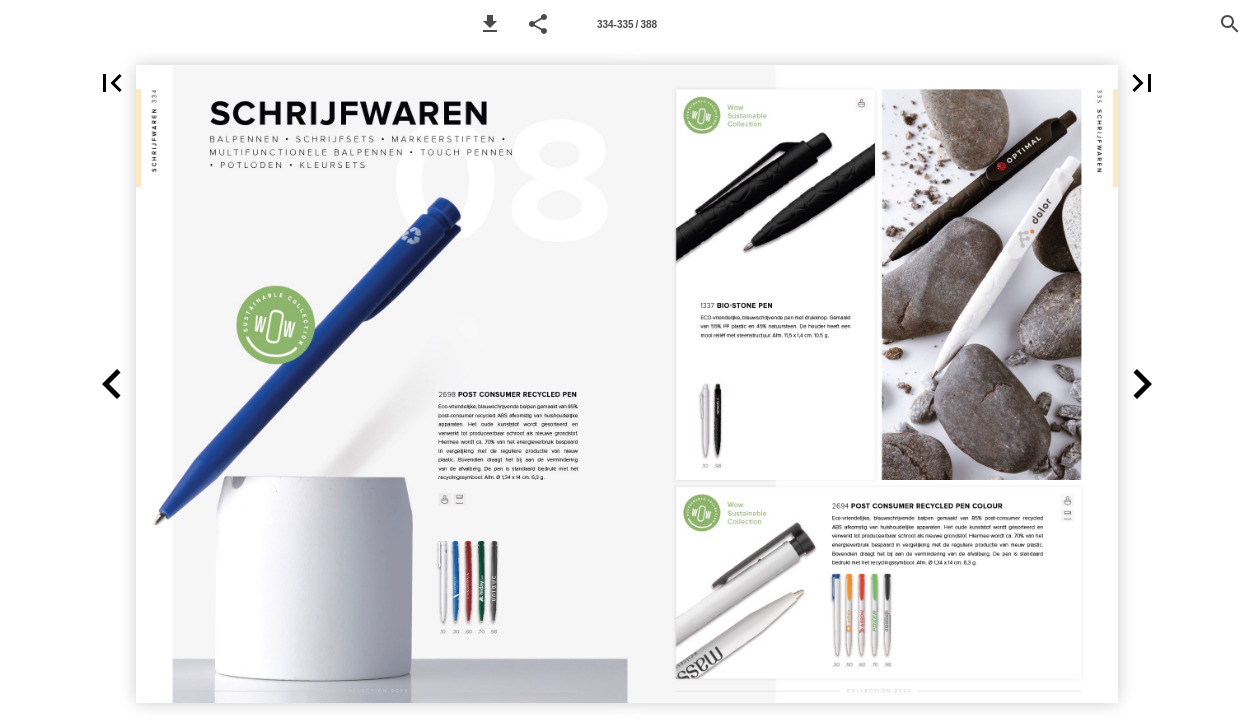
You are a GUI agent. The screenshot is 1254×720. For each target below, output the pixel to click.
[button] (490, 24)
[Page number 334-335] (627, 24)
